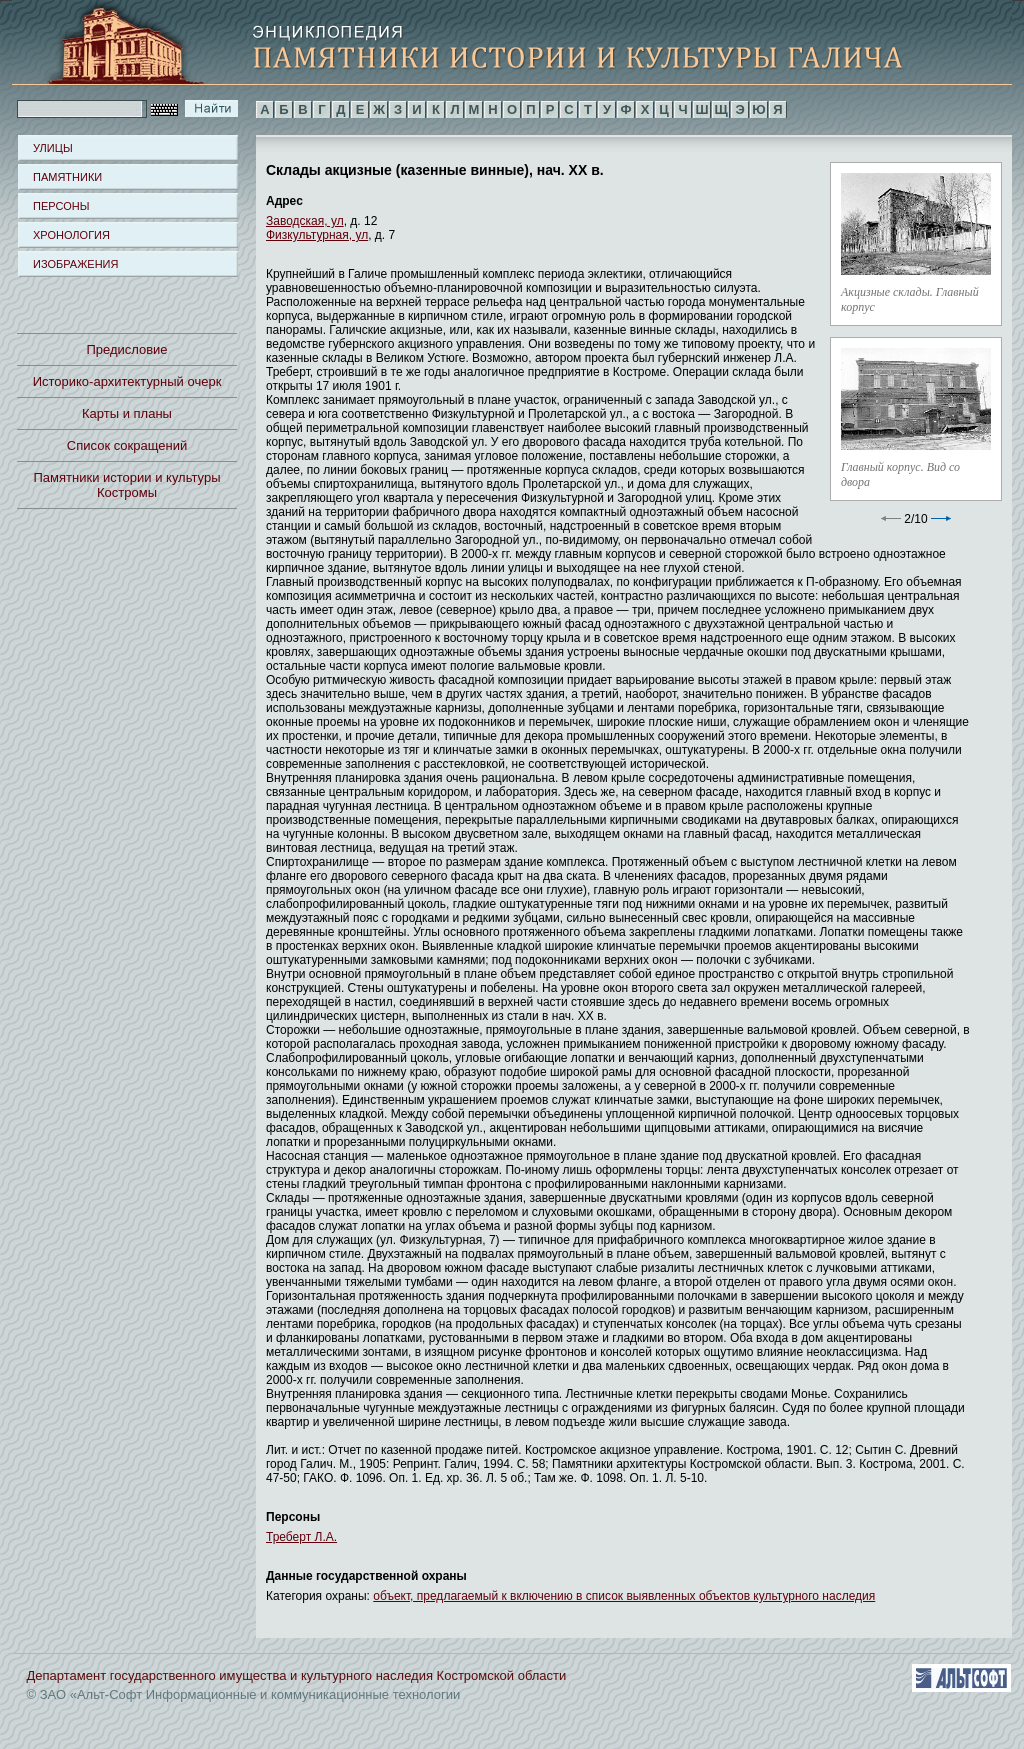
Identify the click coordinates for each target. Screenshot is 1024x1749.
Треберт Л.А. (301, 1537)
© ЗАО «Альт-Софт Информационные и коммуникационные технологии (244, 1694)
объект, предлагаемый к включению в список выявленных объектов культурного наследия (624, 1596)
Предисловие (126, 349)
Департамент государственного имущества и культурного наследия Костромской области (297, 1675)
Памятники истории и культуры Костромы (127, 485)
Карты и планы (127, 413)
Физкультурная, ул (317, 235)
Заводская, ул (305, 221)
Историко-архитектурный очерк (127, 381)
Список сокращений (127, 445)
